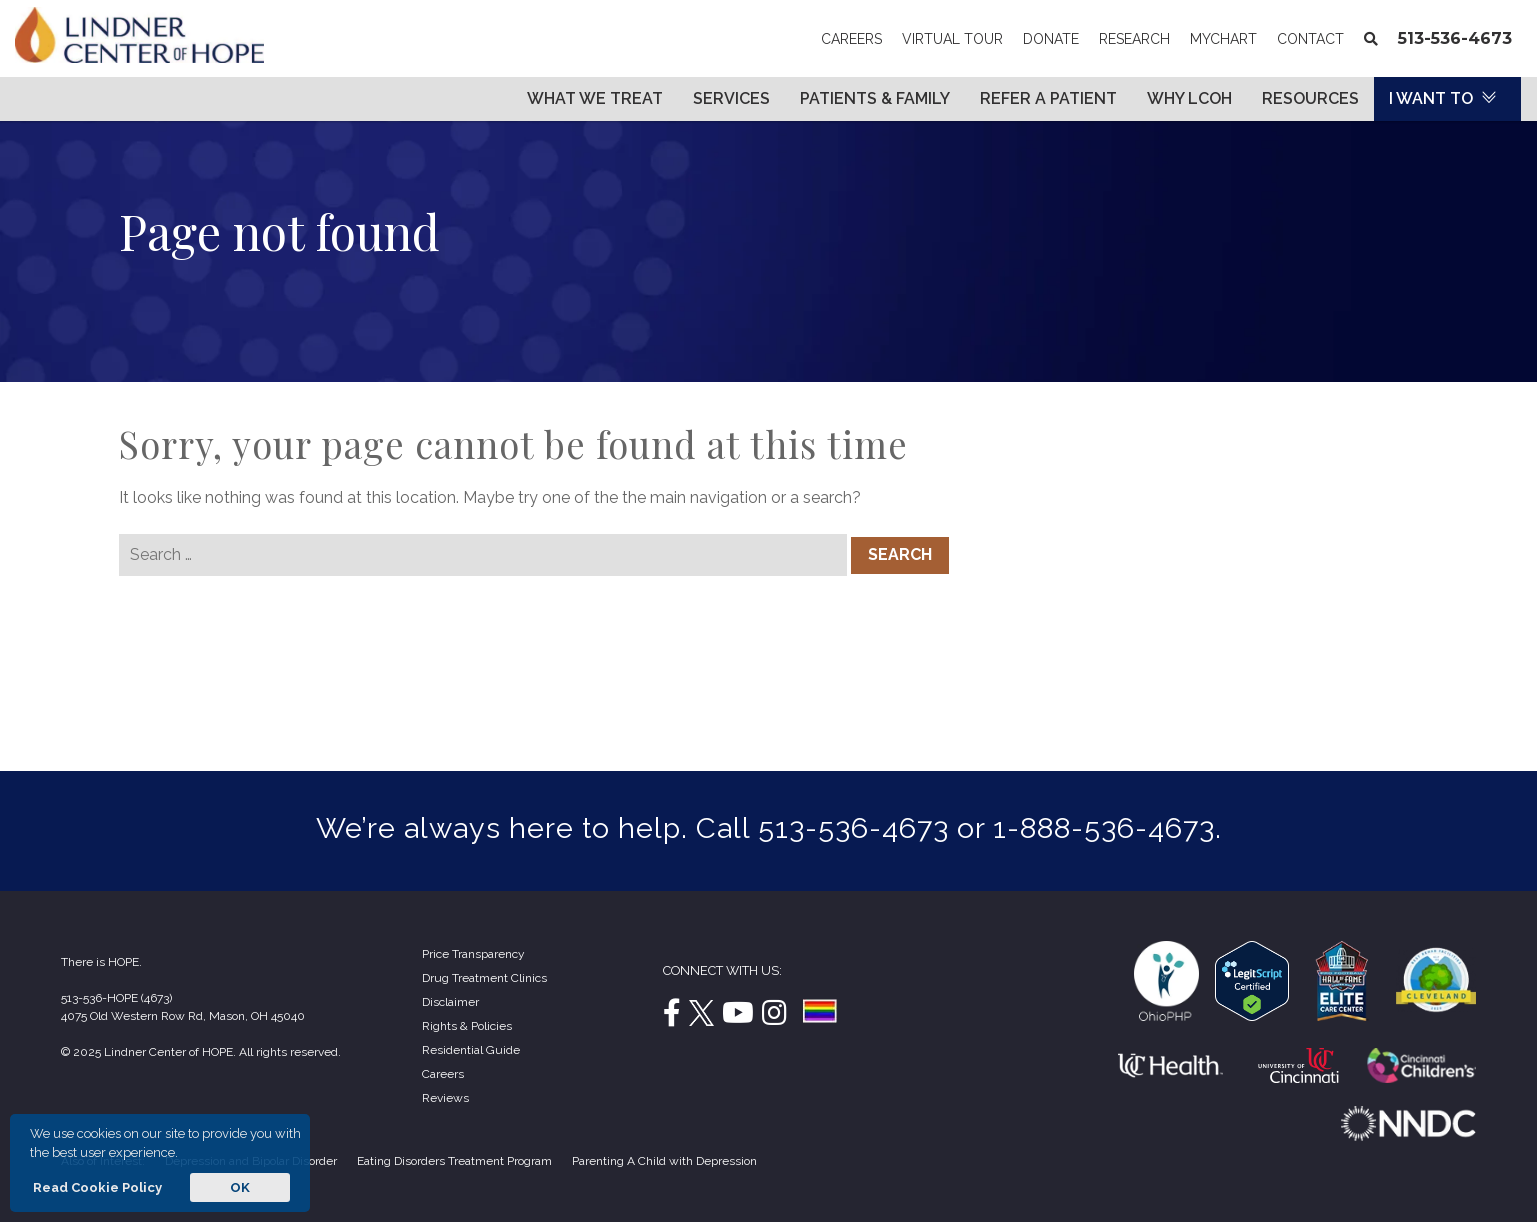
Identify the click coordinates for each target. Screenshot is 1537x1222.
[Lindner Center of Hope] (139, 57)
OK (240, 1187)
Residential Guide (471, 1050)
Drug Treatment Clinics (484, 978)
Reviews (445, 1098)
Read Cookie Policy (96, 1187)
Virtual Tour (952, 39)
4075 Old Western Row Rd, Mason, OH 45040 (183, 1016)
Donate (1051, 39)
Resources (1310, 98)
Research (1134, 39)
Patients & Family (875, 98)
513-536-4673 (1455, 38)
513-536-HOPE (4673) (116, 998)
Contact (1310, 39)
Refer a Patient (1048, 98)
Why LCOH (1189, 98)
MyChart (1228, 39)
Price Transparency (473, 954)
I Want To (1431, 98)
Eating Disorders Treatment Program (454, 1161)
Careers (851, 39)
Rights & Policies (467, 1026)
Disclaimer (450, 1002)
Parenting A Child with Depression (664, 1161)
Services (731, 98)
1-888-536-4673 (1104, 828)
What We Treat (595, 98)
